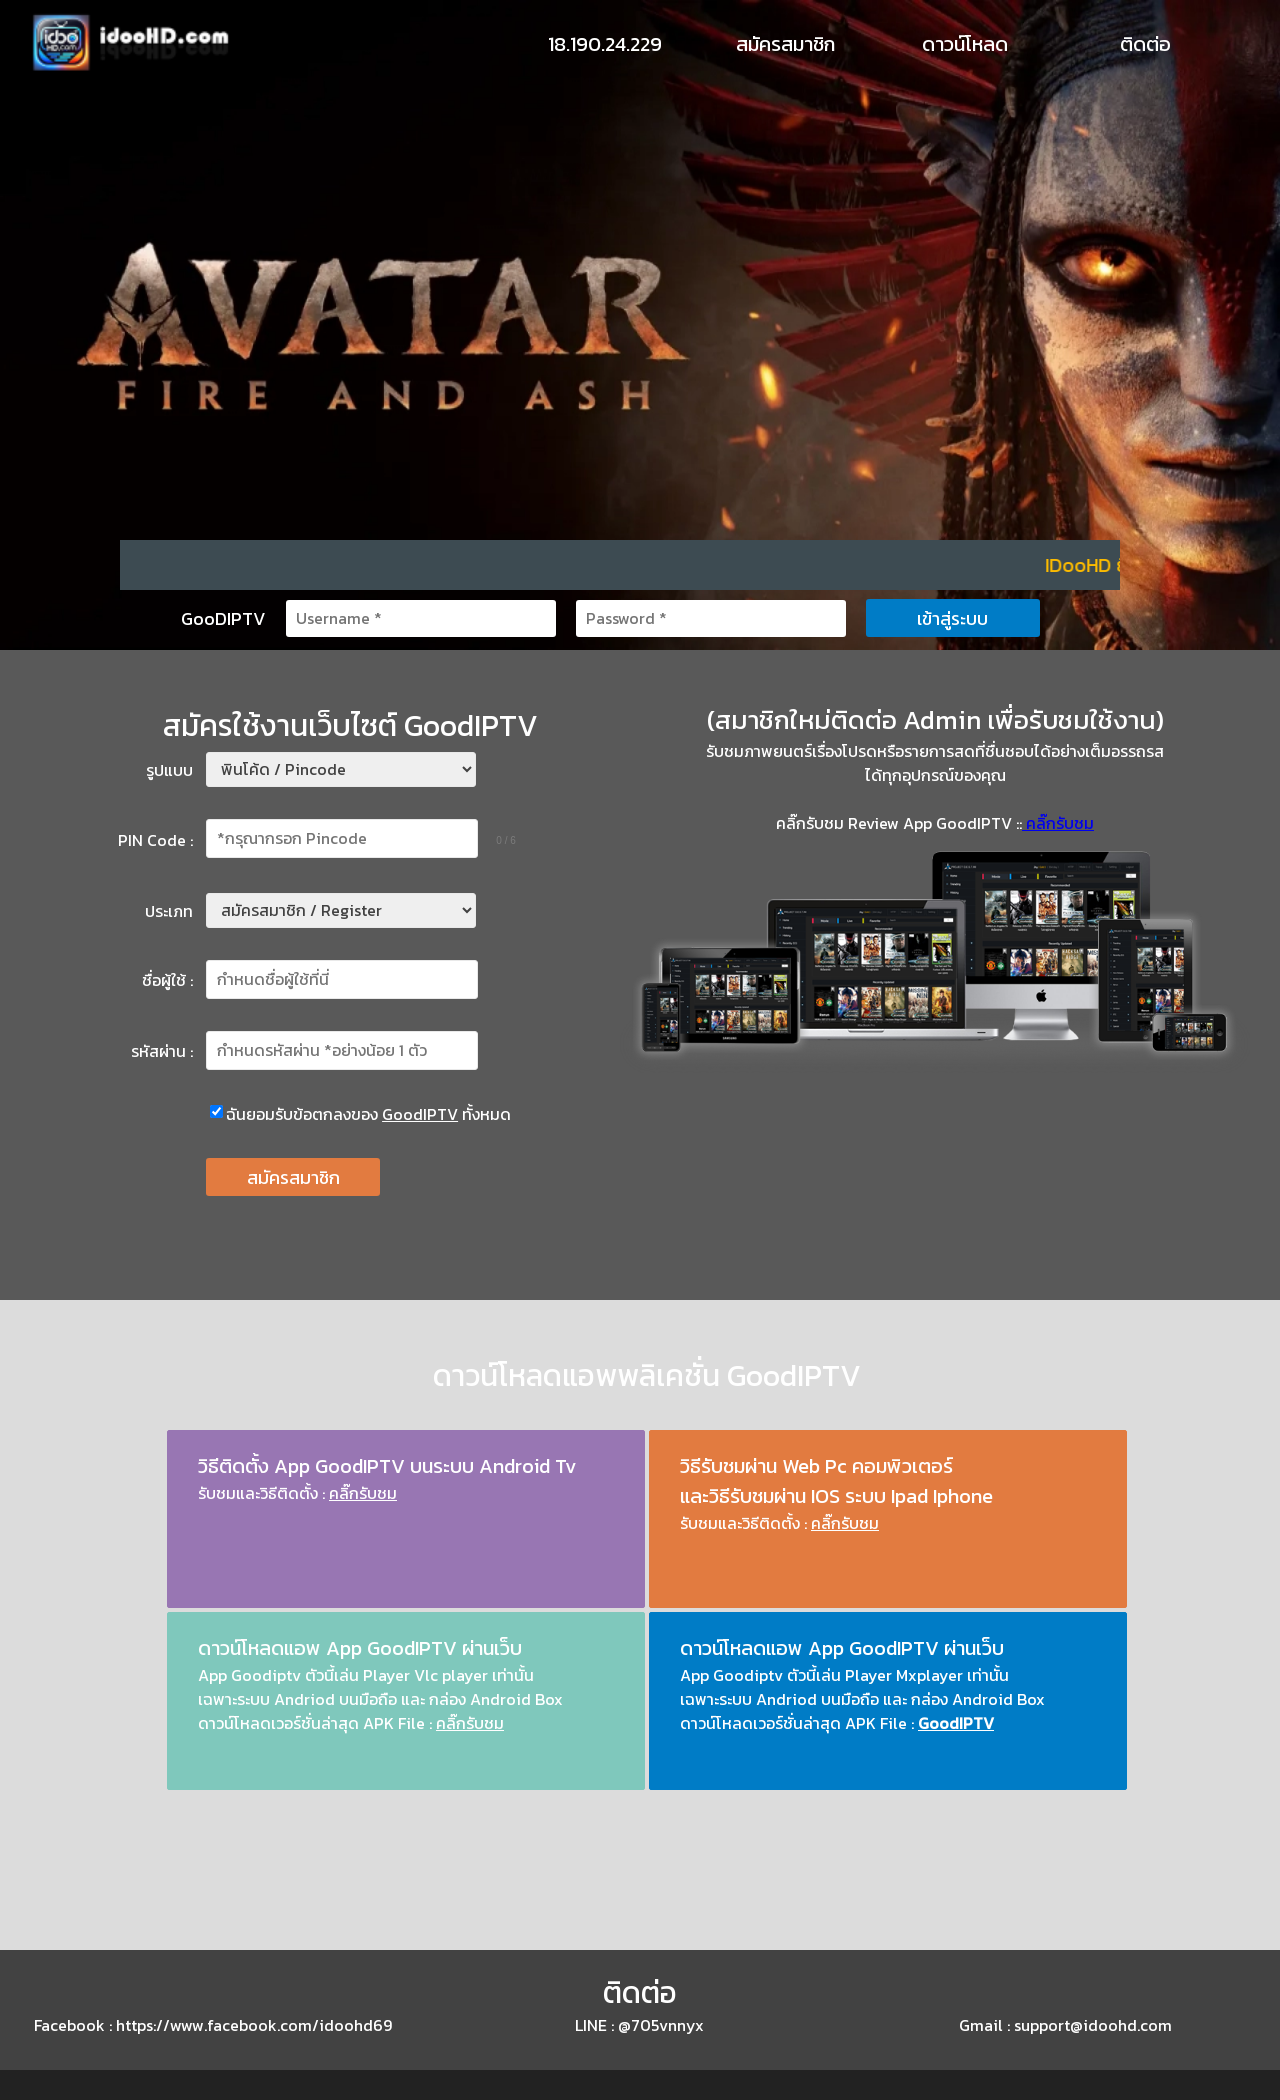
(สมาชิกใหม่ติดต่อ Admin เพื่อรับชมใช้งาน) (935, 719)
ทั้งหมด (486, 1114)
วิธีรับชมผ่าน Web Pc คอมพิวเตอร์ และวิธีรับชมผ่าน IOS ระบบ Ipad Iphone (836, 1481)
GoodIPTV (420, 1114)
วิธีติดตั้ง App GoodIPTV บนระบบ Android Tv (387, 1466)
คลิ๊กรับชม (1058, 823)
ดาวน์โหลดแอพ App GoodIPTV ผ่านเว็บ (360, 1648)
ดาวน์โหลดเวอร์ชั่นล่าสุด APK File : (837, 1723)
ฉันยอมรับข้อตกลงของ (304, 1114)
